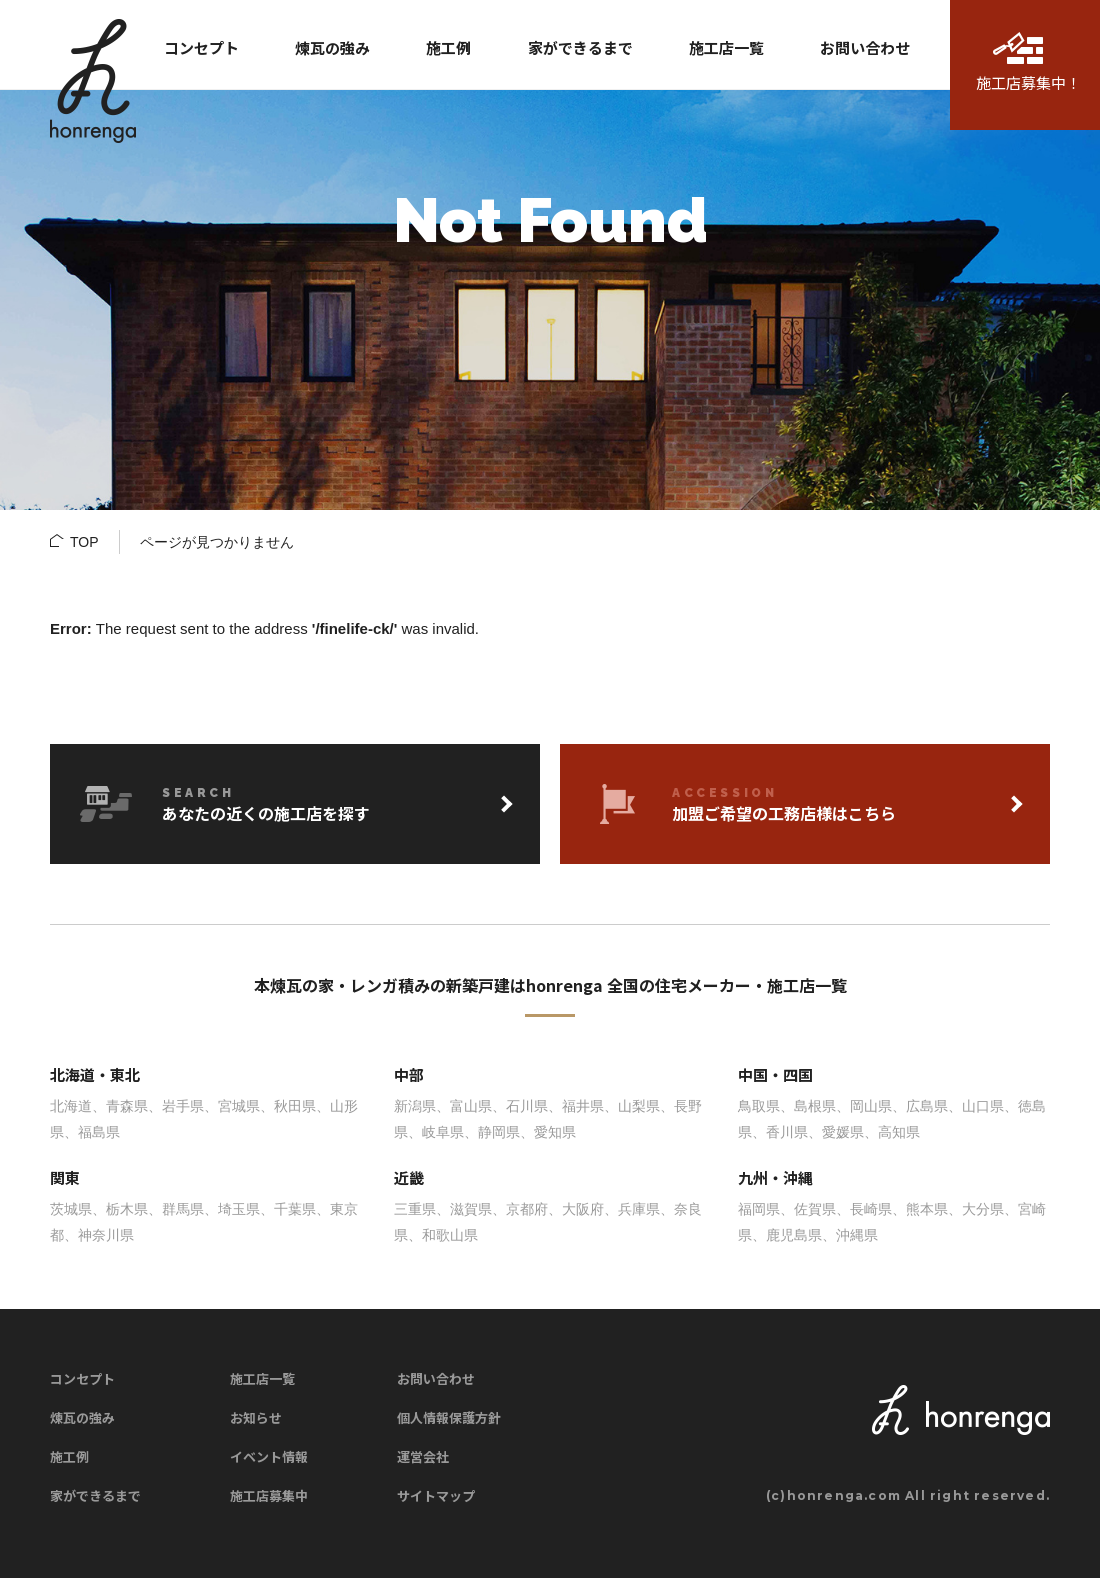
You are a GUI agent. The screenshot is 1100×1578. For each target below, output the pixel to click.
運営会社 (423, 1456)
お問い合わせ (436, 1378)
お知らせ (256, 1417)
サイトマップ (436, 1495)
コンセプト (82, 1378)
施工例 (69, 1456)
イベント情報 (269, 1456)
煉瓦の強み (82, 1417)
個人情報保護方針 (449, 1417)
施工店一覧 (262, 1378)
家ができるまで (95, 1495)
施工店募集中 (269, 1495)
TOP (84, 542)
